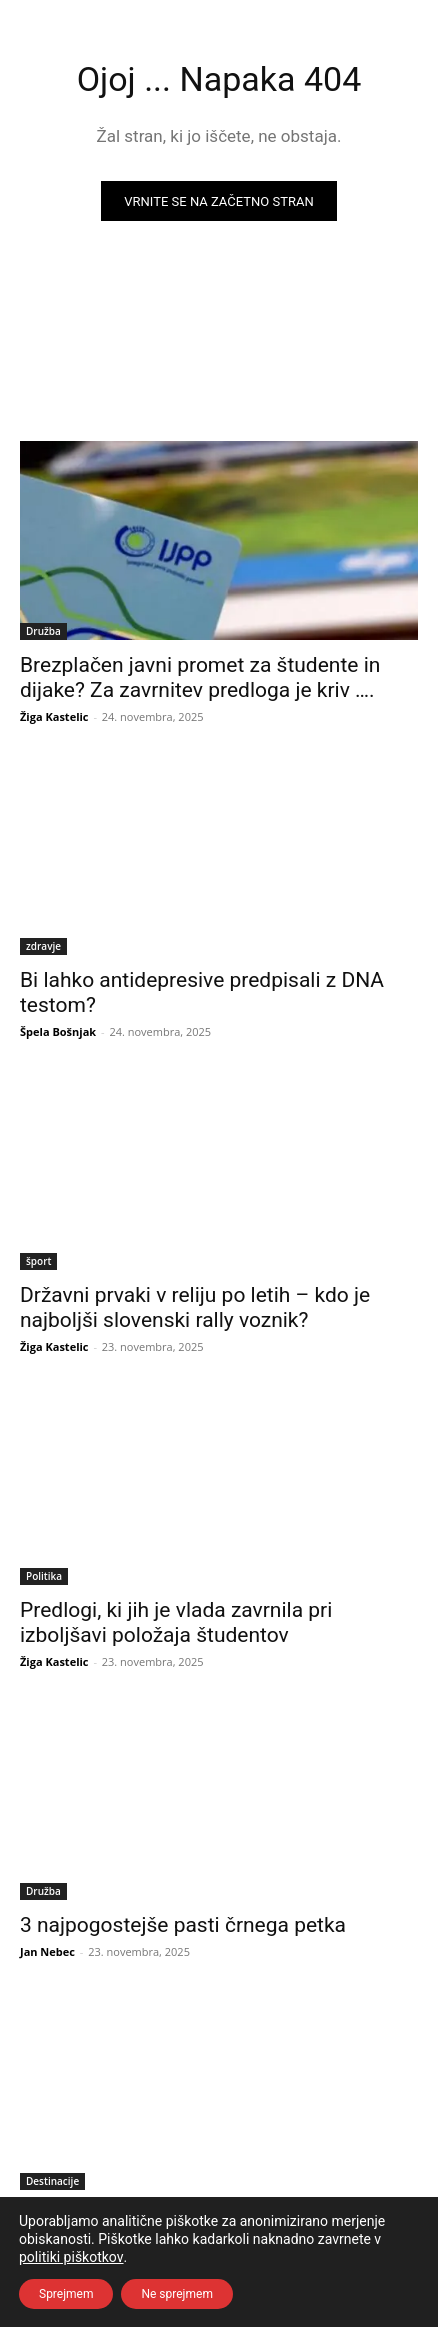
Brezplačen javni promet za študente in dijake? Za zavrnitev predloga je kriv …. (200, 677)
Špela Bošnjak (58, 1031)
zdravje (43, 946)
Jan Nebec (47, 1951)
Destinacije (52, 2181)
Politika (44, 1576)
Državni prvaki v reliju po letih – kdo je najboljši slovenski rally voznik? (195, 1307)
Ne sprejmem (176, 2294)
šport (38, 1261)
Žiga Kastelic (54, 716)
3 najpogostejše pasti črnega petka (183, 1925)
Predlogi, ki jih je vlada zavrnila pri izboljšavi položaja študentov (176, 1622)
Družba (43, 631)
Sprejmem (66, 2294)
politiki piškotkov (71, 2257)
